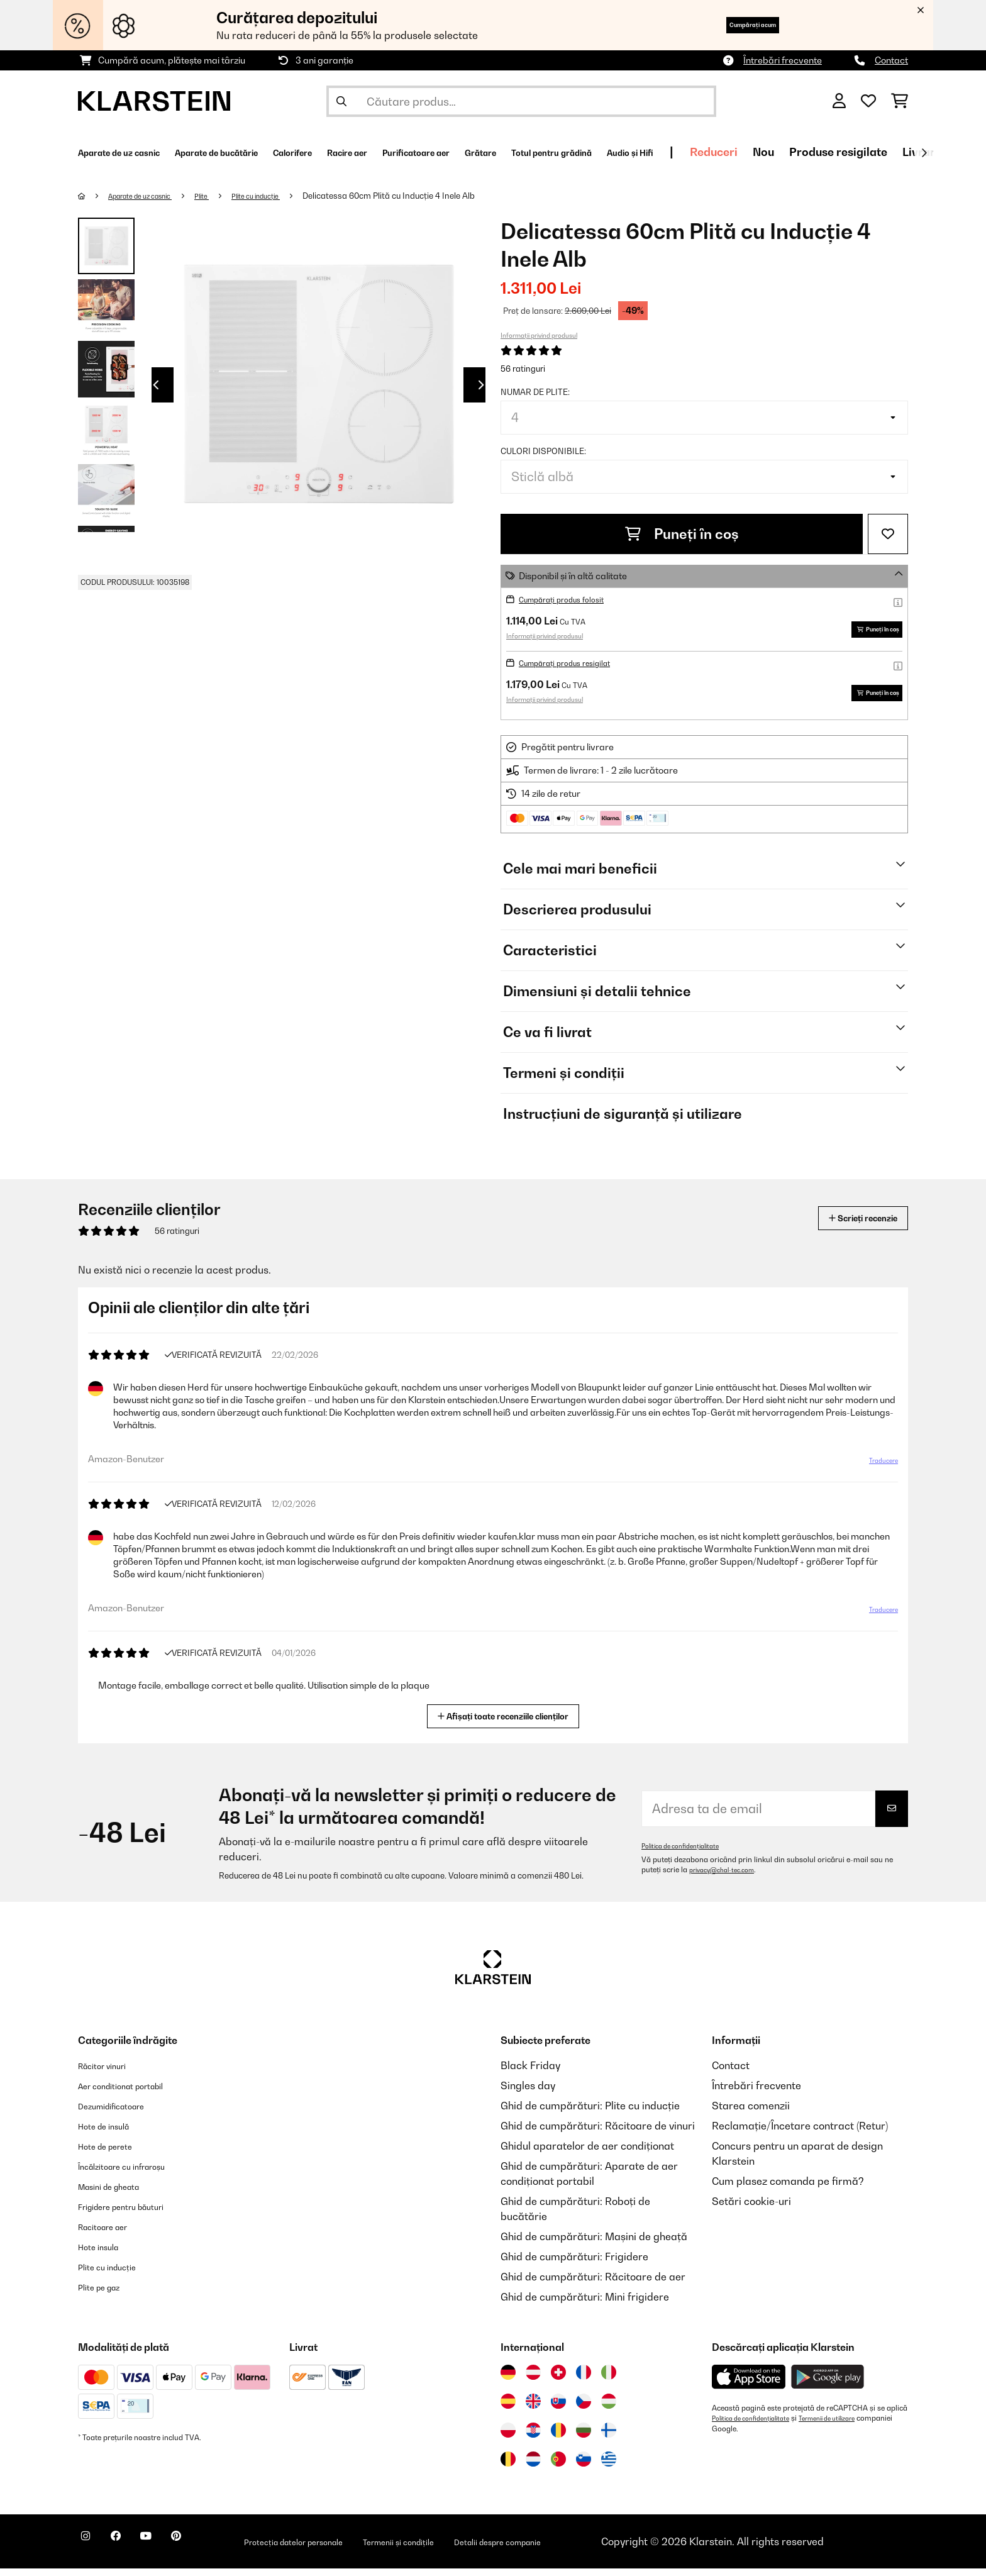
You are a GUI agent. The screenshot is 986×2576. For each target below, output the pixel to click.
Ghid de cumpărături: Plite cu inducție (590, 2113)
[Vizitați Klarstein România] (558, 2437)
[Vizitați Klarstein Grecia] (608, 2467)
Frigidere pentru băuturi (135, 2213)
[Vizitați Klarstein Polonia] (508, 2437)
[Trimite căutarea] (341, 101)
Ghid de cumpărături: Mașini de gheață (594, 2244)
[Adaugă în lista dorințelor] (888, 534)
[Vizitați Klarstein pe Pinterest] (211, 2551)
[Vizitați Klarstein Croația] (533, 2437)
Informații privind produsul (539, 335)
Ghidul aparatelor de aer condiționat (587, 2153)
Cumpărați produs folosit (570, 599)
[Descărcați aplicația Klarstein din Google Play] (828, 2384)
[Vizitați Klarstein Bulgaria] (583, 2437)
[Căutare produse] (521, 101)
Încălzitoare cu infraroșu (136, 2173)
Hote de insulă (111, 2133)
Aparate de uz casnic (151, 196)
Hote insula (104, 2254)
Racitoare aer (111, 2234)
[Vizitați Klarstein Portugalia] (558, 2466)
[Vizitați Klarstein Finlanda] (608, 2437)
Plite (224, 196)
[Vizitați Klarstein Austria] (533, 2379)
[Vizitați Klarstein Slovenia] (583, 2466)
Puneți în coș (682, 534)
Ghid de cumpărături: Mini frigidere (585, 2304)
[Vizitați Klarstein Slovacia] (558, 2408)
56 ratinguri (523, 369)
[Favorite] (868, 101)
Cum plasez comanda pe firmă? (788, 2188)
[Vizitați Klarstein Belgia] (508, 2466)
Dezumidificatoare (122, 2113)
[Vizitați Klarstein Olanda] (533, 2466)
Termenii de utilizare (848, 2425)
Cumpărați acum (731, 24)
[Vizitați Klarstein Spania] (508, 2408)
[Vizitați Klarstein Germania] (508, 2379)
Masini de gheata (119, 2193)
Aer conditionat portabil (134, 2093)
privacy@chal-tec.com (728, 1877)
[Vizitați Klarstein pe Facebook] (130, 2551)
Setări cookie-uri (751, 2208)
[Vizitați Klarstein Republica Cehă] (583, 2408)
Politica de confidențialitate (687, 1853)
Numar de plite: (535, 392)
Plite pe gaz (105, 2294)
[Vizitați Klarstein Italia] (608, 2379)
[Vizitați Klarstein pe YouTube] (171, 2551)
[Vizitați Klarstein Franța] (583, 2379)
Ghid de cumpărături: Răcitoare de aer (593, 2284)
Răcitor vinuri (109, 2073)
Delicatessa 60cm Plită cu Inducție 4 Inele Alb (426, 196)
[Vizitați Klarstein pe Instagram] (90, 2551)
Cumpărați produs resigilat (575, 666)
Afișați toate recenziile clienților (508, 1722)
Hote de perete (113, 2153)
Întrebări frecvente (782, 60)
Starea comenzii (751, 2113)
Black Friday (530, 2073)
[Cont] (839, 101)
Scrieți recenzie (848, 1225)
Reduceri (894, 151)
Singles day (528, 2093)
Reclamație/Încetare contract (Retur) (800, 2133)
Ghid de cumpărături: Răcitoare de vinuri (598, 2133)
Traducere (875, 1472)
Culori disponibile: (543, 451)
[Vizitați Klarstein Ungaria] (608, 2408)
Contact (891, 60)
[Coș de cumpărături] (899, 101)
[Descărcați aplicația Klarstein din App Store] (749, 2384)
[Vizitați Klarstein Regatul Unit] (533, 2408)
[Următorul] (923, 152)
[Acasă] (94, 196)
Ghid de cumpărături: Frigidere (574, 2264)
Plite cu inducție (286, 196)
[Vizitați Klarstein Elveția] (558, 2379)
